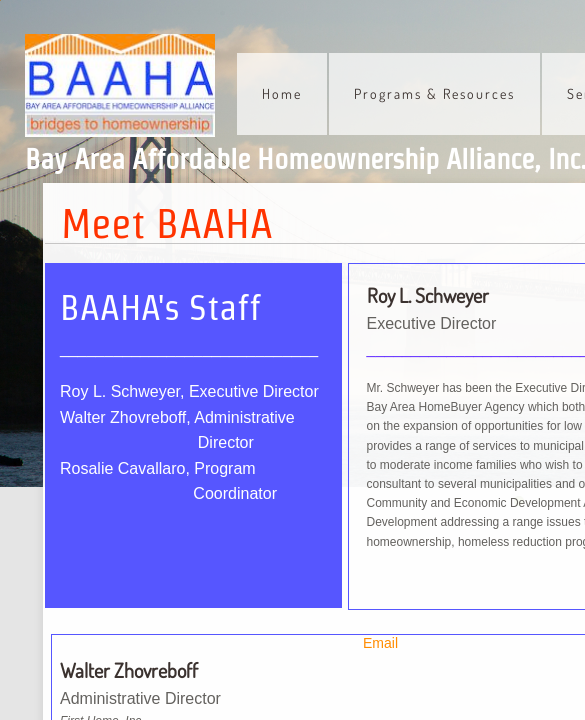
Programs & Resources (434, 93)
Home (282, 93)
